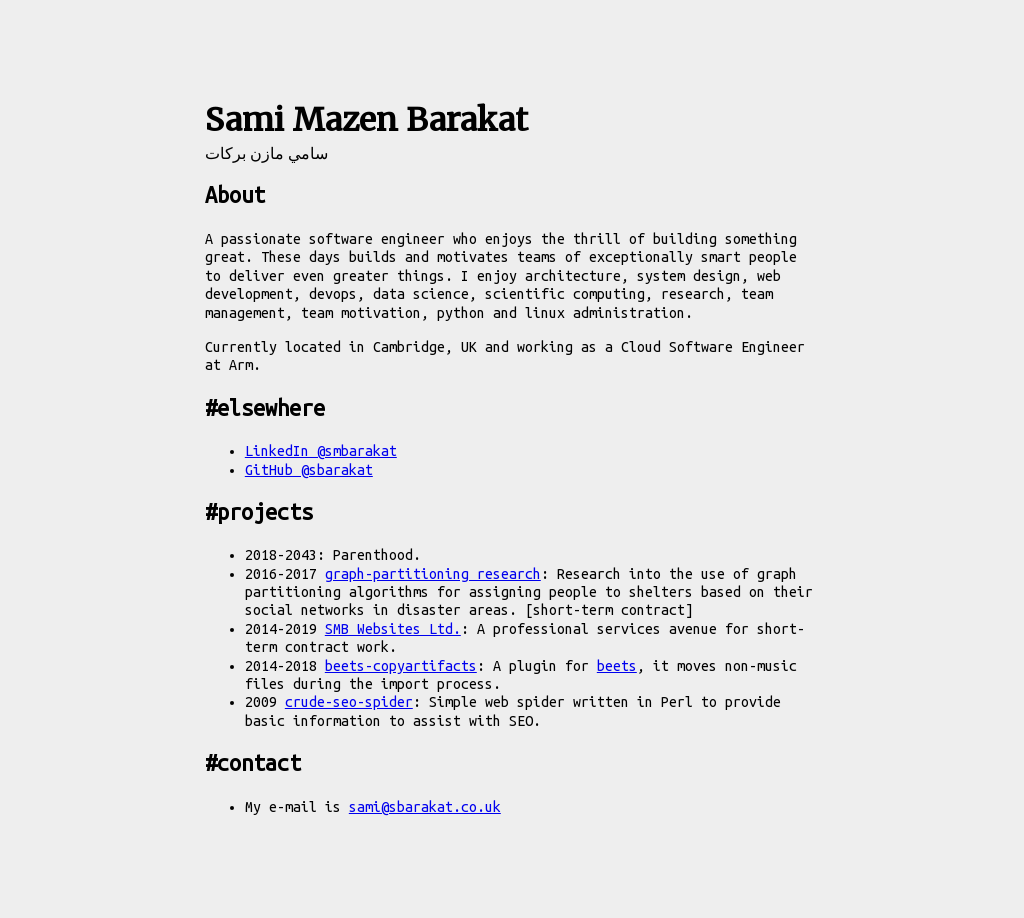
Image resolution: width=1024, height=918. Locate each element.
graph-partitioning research (433, 574)
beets (617, 666)
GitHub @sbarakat (309, 470)
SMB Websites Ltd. (393, 629)
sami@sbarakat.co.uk (425, 807)
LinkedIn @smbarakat (321, 451)
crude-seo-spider (349, 702)
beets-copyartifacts (401, 666)
